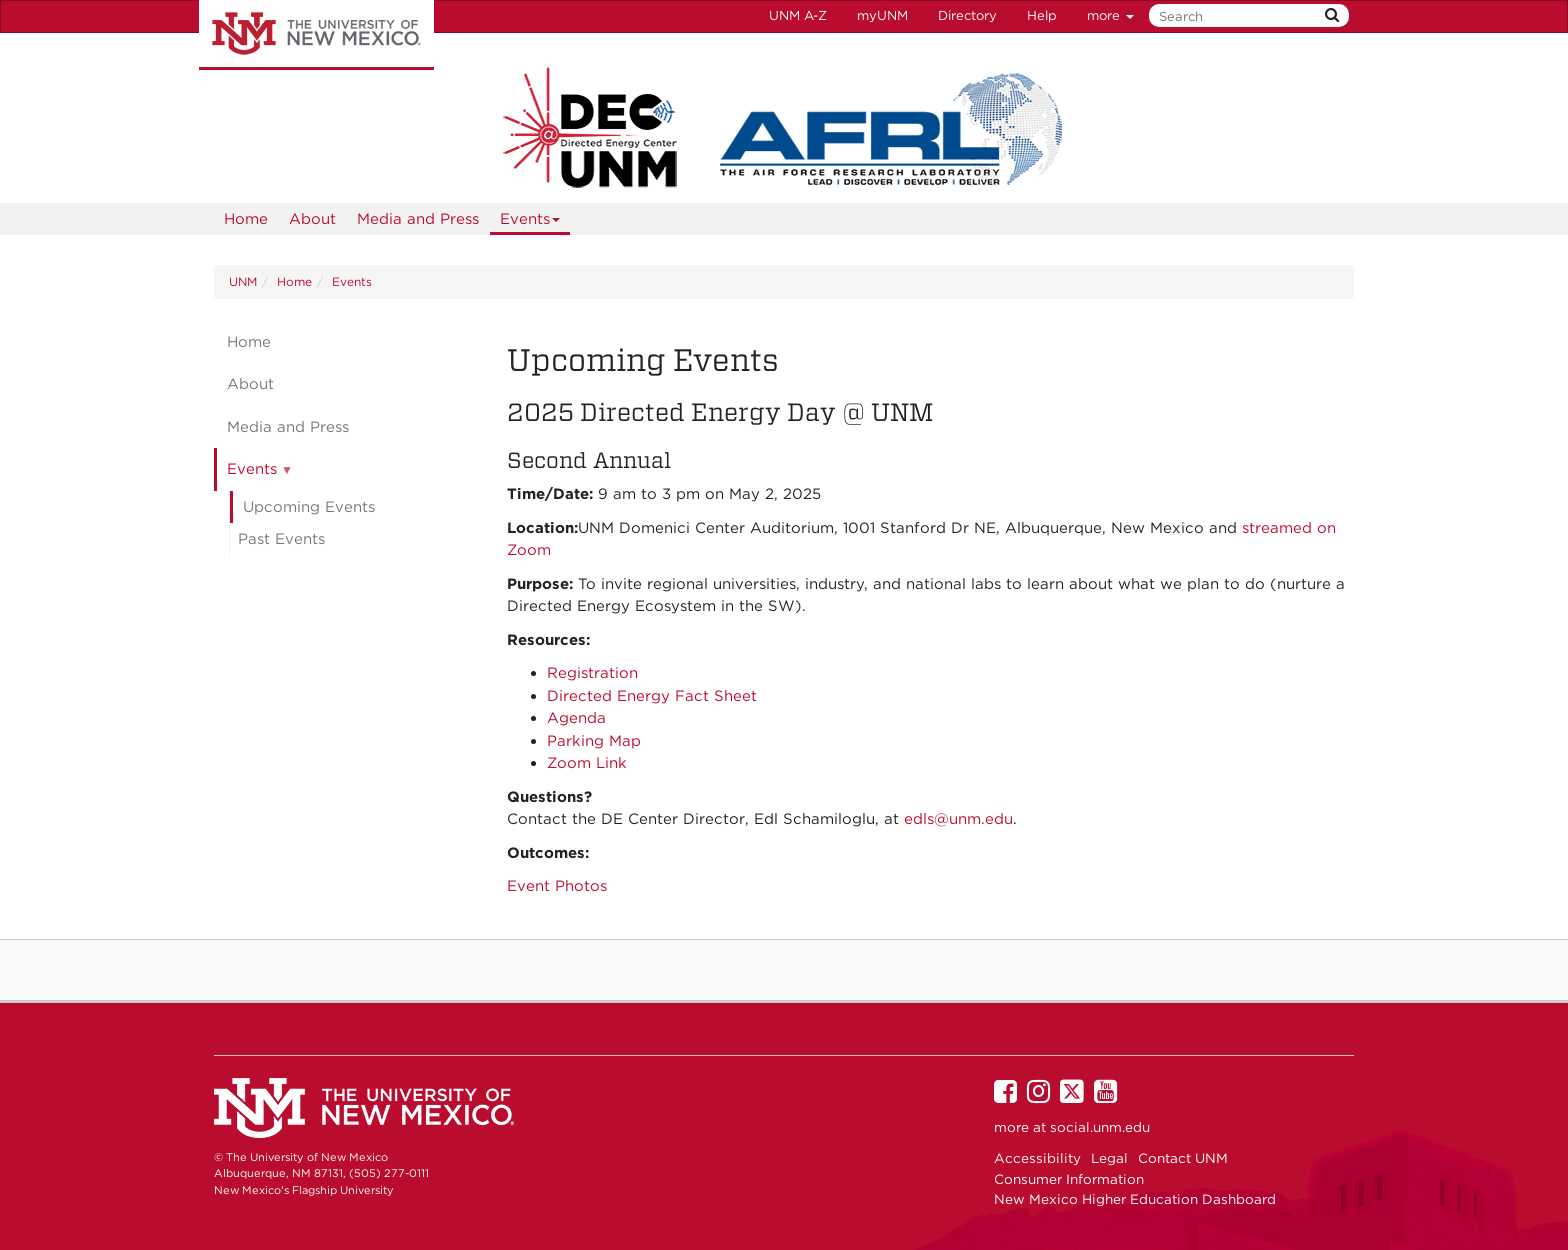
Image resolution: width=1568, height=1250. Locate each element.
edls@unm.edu (958, 819)
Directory (967, 15)
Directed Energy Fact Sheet (652, 696)
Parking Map (594, 741)
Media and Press (418, 219)
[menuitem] (246, 219)
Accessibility (1037, 1158)
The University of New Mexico (316, 35)
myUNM (882, 15)
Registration (592, 673)
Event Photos (557, 886)
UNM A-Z (798, 15)
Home (246, 219)
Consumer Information (1069, 1179)
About (312, 219)
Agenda (576, 718)
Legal (1109, 1158)
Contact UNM (1183, 1158)
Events (530, 222)
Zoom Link (587, 763)
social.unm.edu (1100, 1127)
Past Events (281, 539)
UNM (243, 281)
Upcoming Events (309, 507)
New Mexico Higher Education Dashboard (1135, 1199)
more (1110, 15)
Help (1042, 15)
